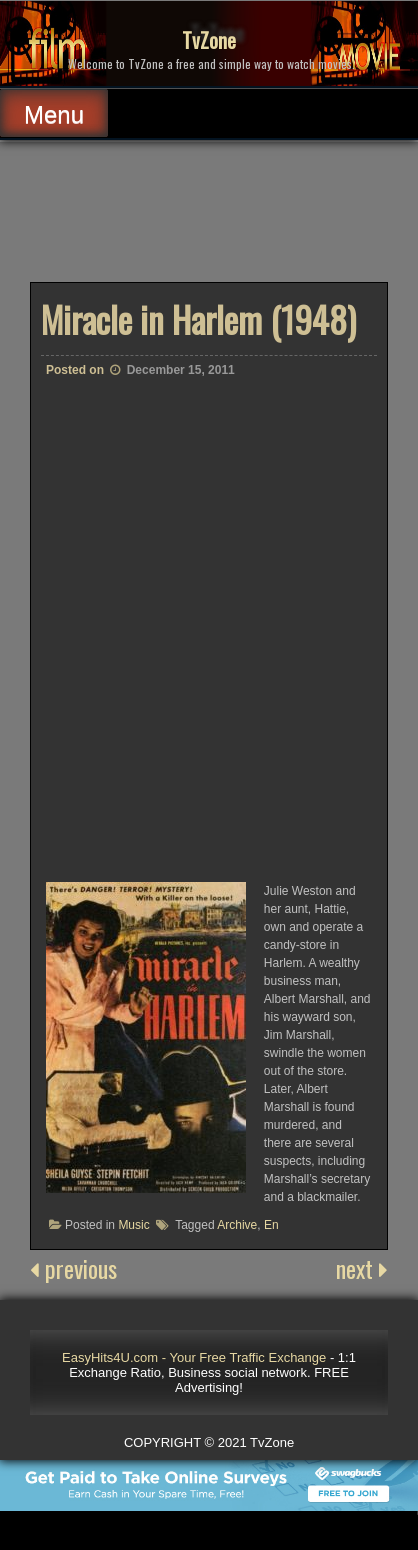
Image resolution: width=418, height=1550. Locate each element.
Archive (237, 1225)
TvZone (209, 40)
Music (133, 1225)
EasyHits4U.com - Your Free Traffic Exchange (194, 1357)
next (362, 1268)
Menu (54, 114)
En (271, 1225)
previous (73, 1268)
